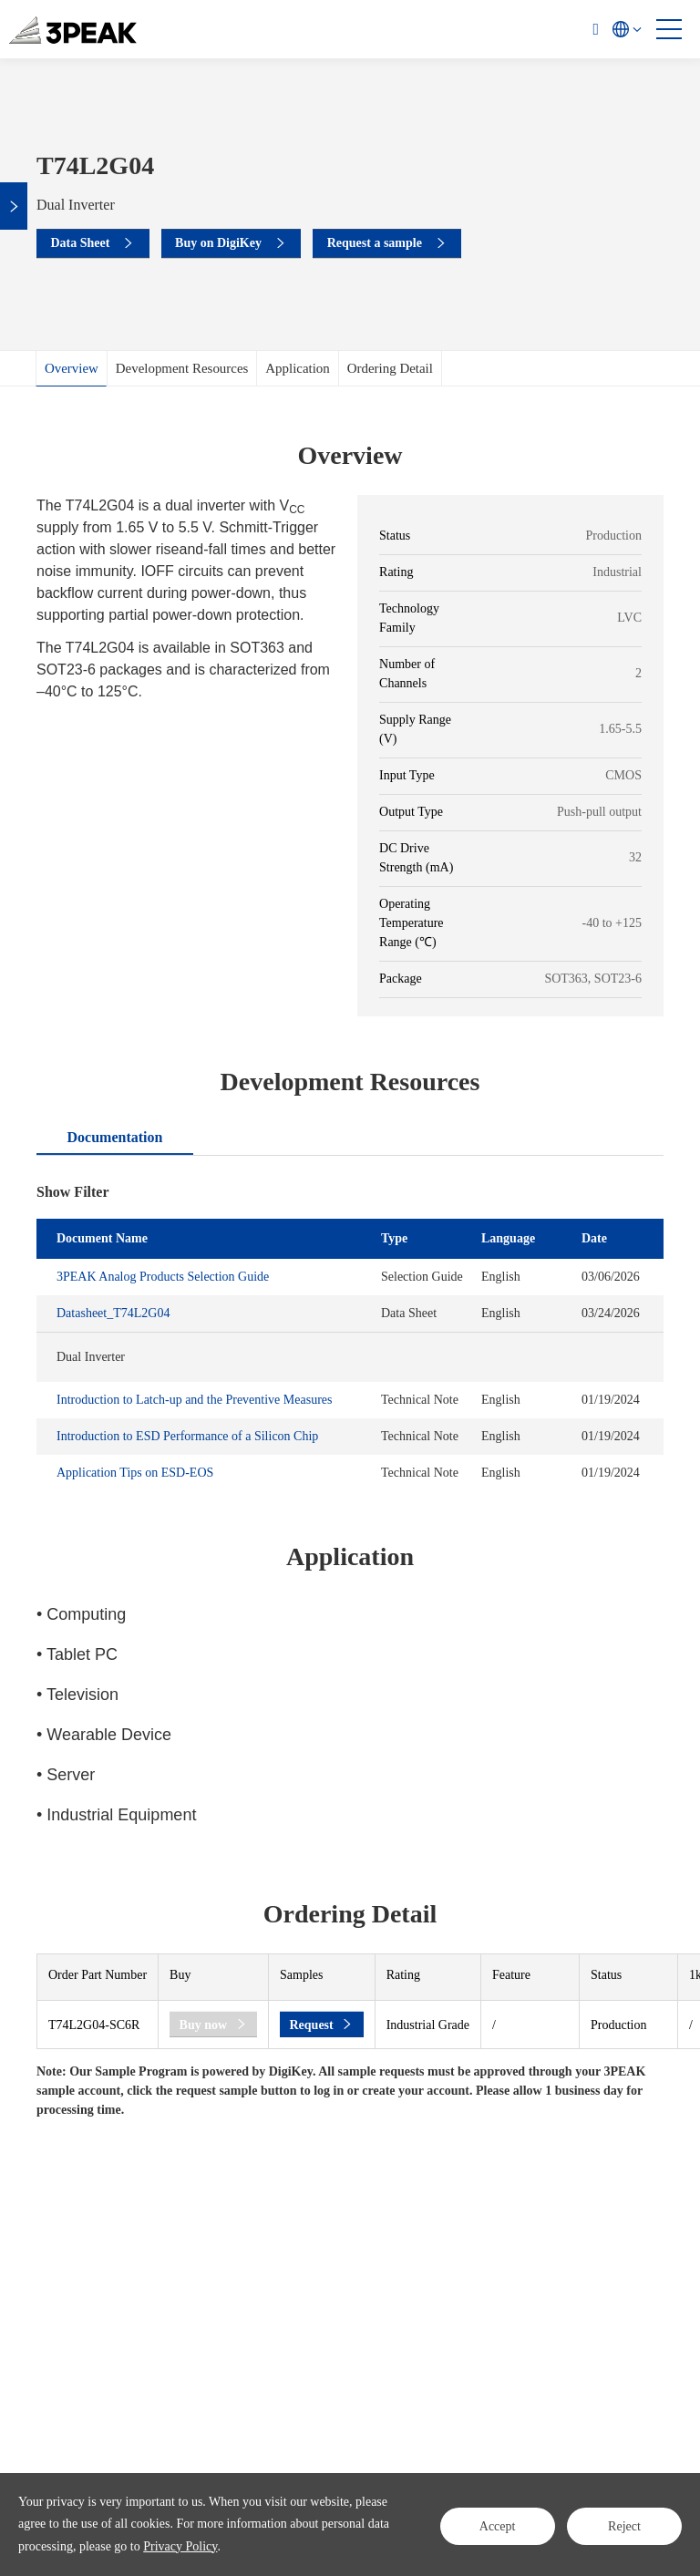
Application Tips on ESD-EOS (135, 1472)
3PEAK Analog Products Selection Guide (163, 1276)
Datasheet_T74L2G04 (113, 1313)
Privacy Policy (180, 2546)
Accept (497, 2523)
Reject (624, 2523)
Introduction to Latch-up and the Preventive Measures (194, 1399)
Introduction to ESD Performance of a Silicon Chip (187, 1436)
